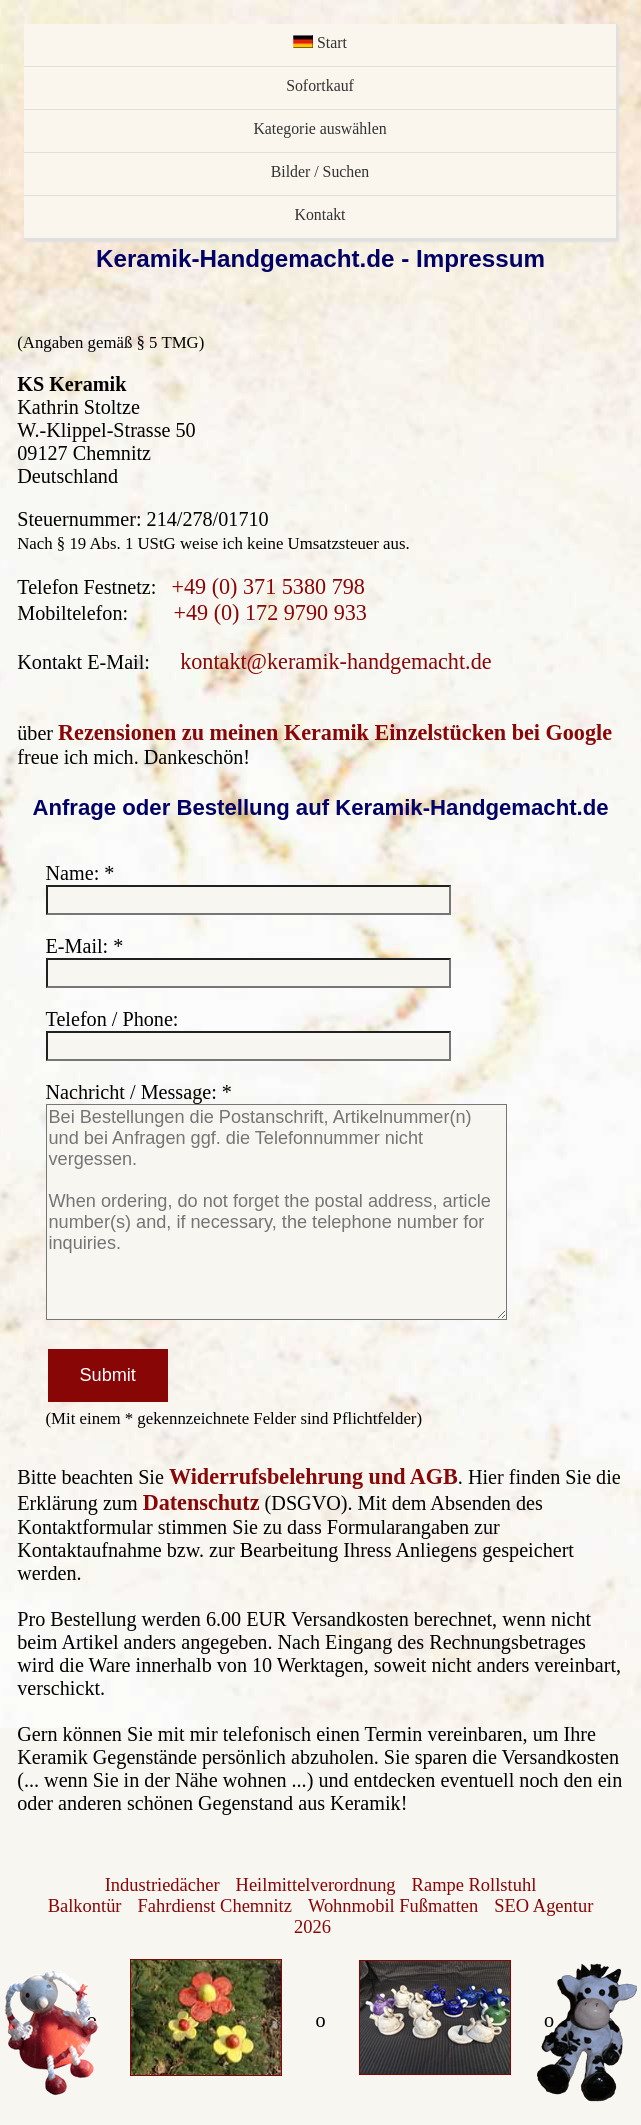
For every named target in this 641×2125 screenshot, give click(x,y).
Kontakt (320, 214)
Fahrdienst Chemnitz (215, 1906)
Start (320, 42)
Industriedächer (162, 1885)
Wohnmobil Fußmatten (393, 1906)
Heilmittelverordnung (316, 1885)
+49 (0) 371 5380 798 (267, 586)
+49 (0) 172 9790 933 (269, 612)
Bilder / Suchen (320, 171)
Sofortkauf (320, 85)
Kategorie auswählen (319, 128)
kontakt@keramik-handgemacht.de (335, 661)
